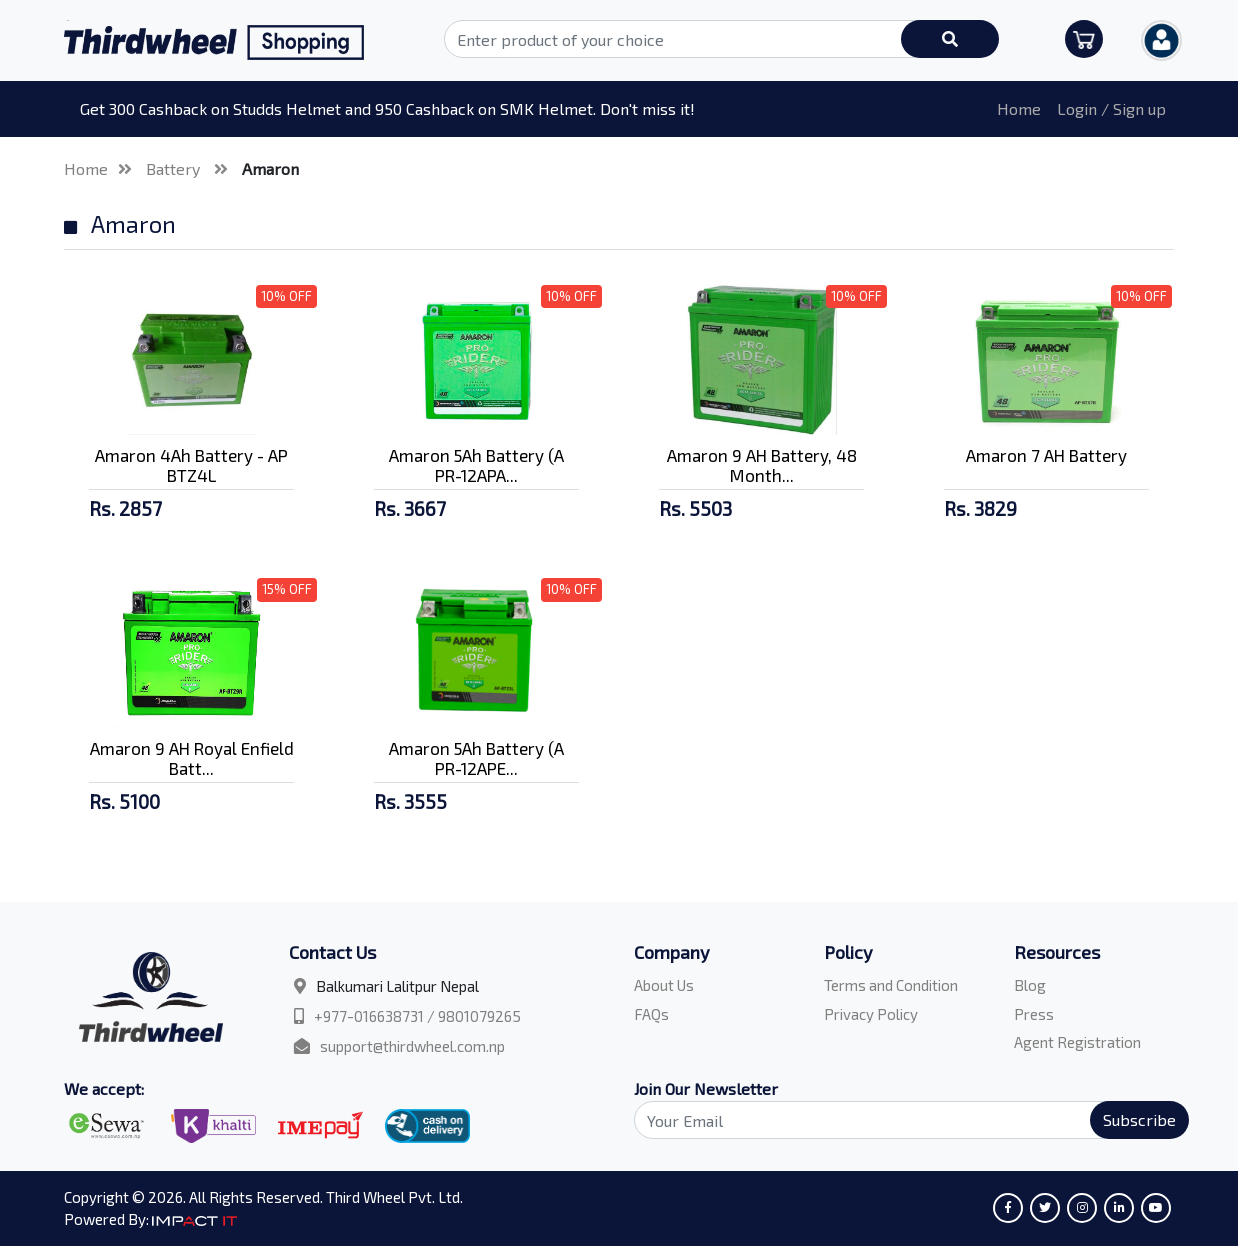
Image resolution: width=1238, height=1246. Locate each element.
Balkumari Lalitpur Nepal (397, 986)
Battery (175, 168)
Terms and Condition (891, 985)
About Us (664, 985)
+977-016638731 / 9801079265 (417, 1016)
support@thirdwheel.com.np (412, 1046)
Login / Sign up (1111, 108)
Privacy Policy (871, 1014)
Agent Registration (1077, 1042)
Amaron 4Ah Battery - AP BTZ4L (191, 465)
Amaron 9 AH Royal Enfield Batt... (192, 758)
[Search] (900, 1120)
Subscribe (1139, 1119)
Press (1034, 1014)
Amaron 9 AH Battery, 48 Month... (762, 465)
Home (1019, 108)
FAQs (651, 1014)
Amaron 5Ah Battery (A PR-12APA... (476, 465)
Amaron (270, 168)
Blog (1030, 985)
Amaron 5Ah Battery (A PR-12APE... (476, 758)
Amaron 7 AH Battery (1046, 455)
